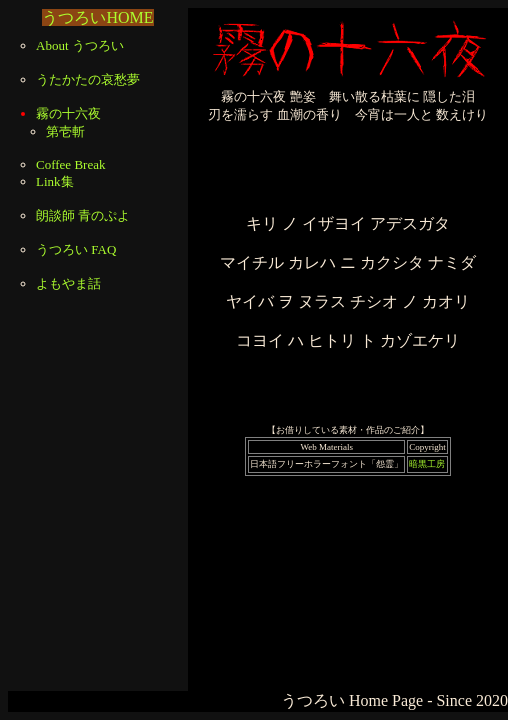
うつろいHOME (97, 17)
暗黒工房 (427, 464)
